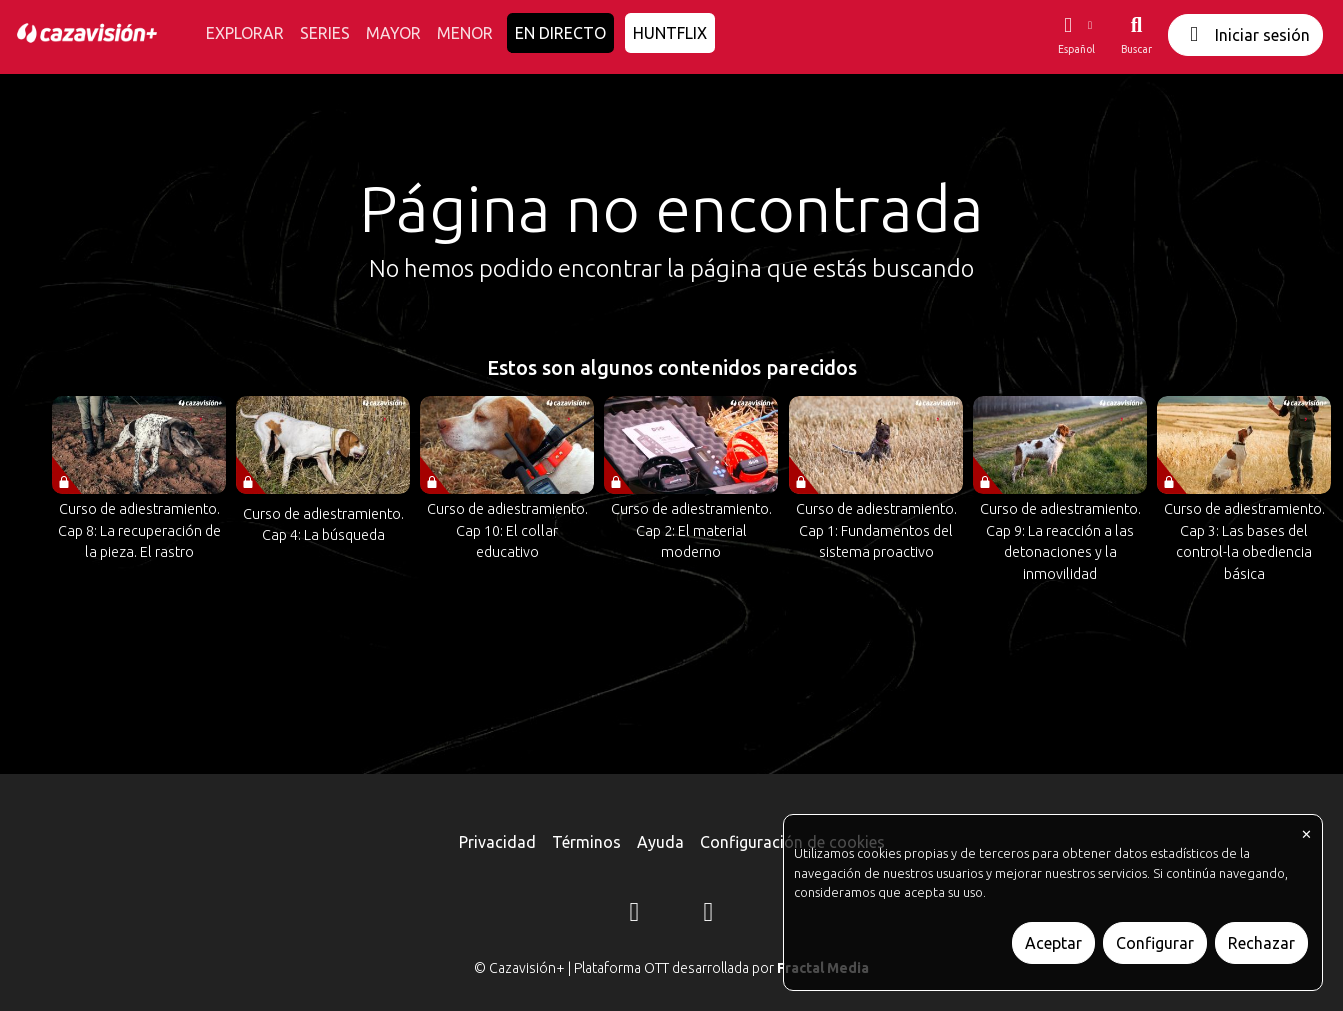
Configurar (1155, 943)
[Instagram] (635, 915)
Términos (586, 842)
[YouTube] (709, 915)
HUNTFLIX (670, 33)
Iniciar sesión (1245, 34)
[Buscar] (1136, 35)
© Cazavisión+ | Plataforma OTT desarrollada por (671, 968)
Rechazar (1261, 943)
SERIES (325, 33)
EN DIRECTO (560, 33)
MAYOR (393, 33)
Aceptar (1053, 943)
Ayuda (660, 842)
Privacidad (497, 842)
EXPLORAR (245, 33)
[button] (1076, 35)
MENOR (465, 33)
